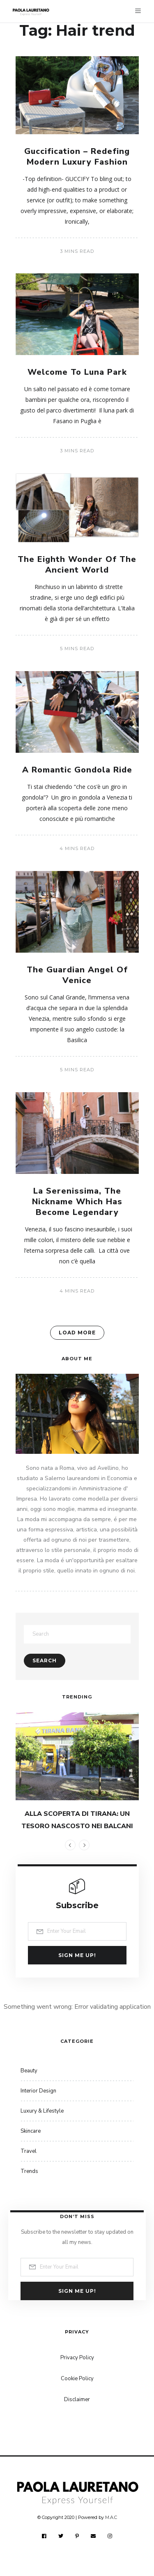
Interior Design (38, 2091)
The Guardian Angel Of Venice (77, 975)
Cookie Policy (77, 2378)
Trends (29, 2171)
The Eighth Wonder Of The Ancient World (77, 564)
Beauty (29, 2070)
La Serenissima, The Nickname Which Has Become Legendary (77, 1201)
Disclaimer (77, 2399)
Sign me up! (77, 1955)
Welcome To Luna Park (77, 372)
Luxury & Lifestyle (42, 2111)
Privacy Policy (77, 2357)
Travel (29, 2151)
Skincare (31, 2131)
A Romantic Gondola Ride (77, 769)
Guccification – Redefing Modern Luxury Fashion (77, 156)
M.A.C (111, 2517)
